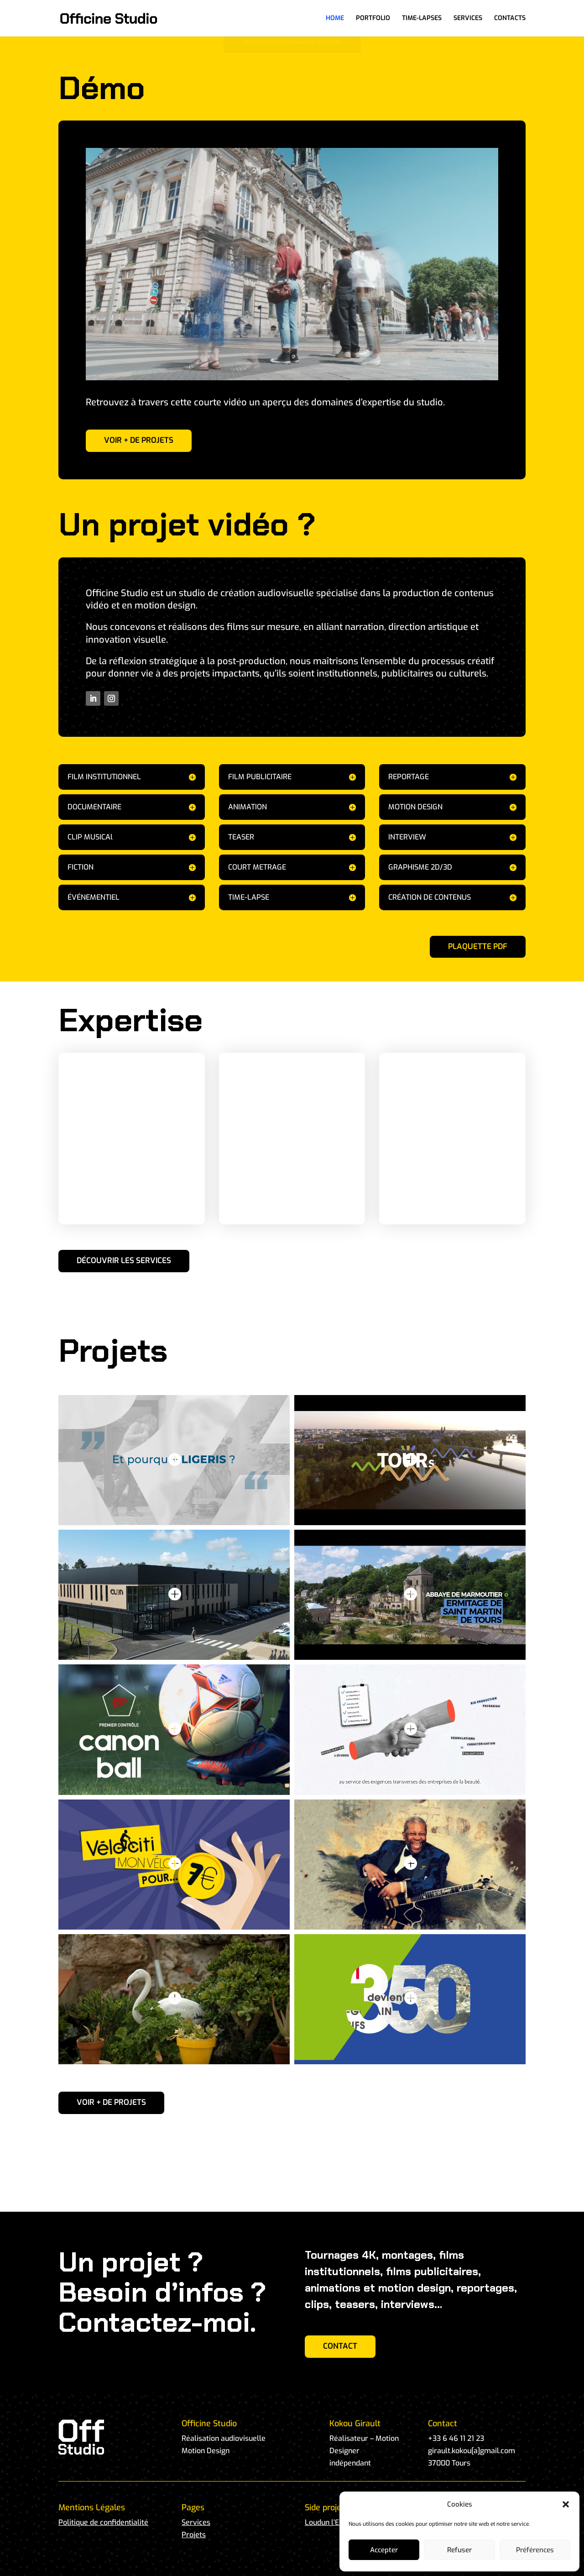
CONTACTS (510, 18)
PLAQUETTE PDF (477, 946)
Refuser (459, 2550)
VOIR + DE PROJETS (138, 440)
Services (196, 2522)
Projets (194, 2534)
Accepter (384, 2550)
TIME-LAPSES (422, 18)
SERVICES (468, 18)
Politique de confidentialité (103, 2522)
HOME (335, 18)
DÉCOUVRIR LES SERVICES (124, 1260)
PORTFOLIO (373, 18)
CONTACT (340, 2346)
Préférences (535, 2550)
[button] (565, 2504)
